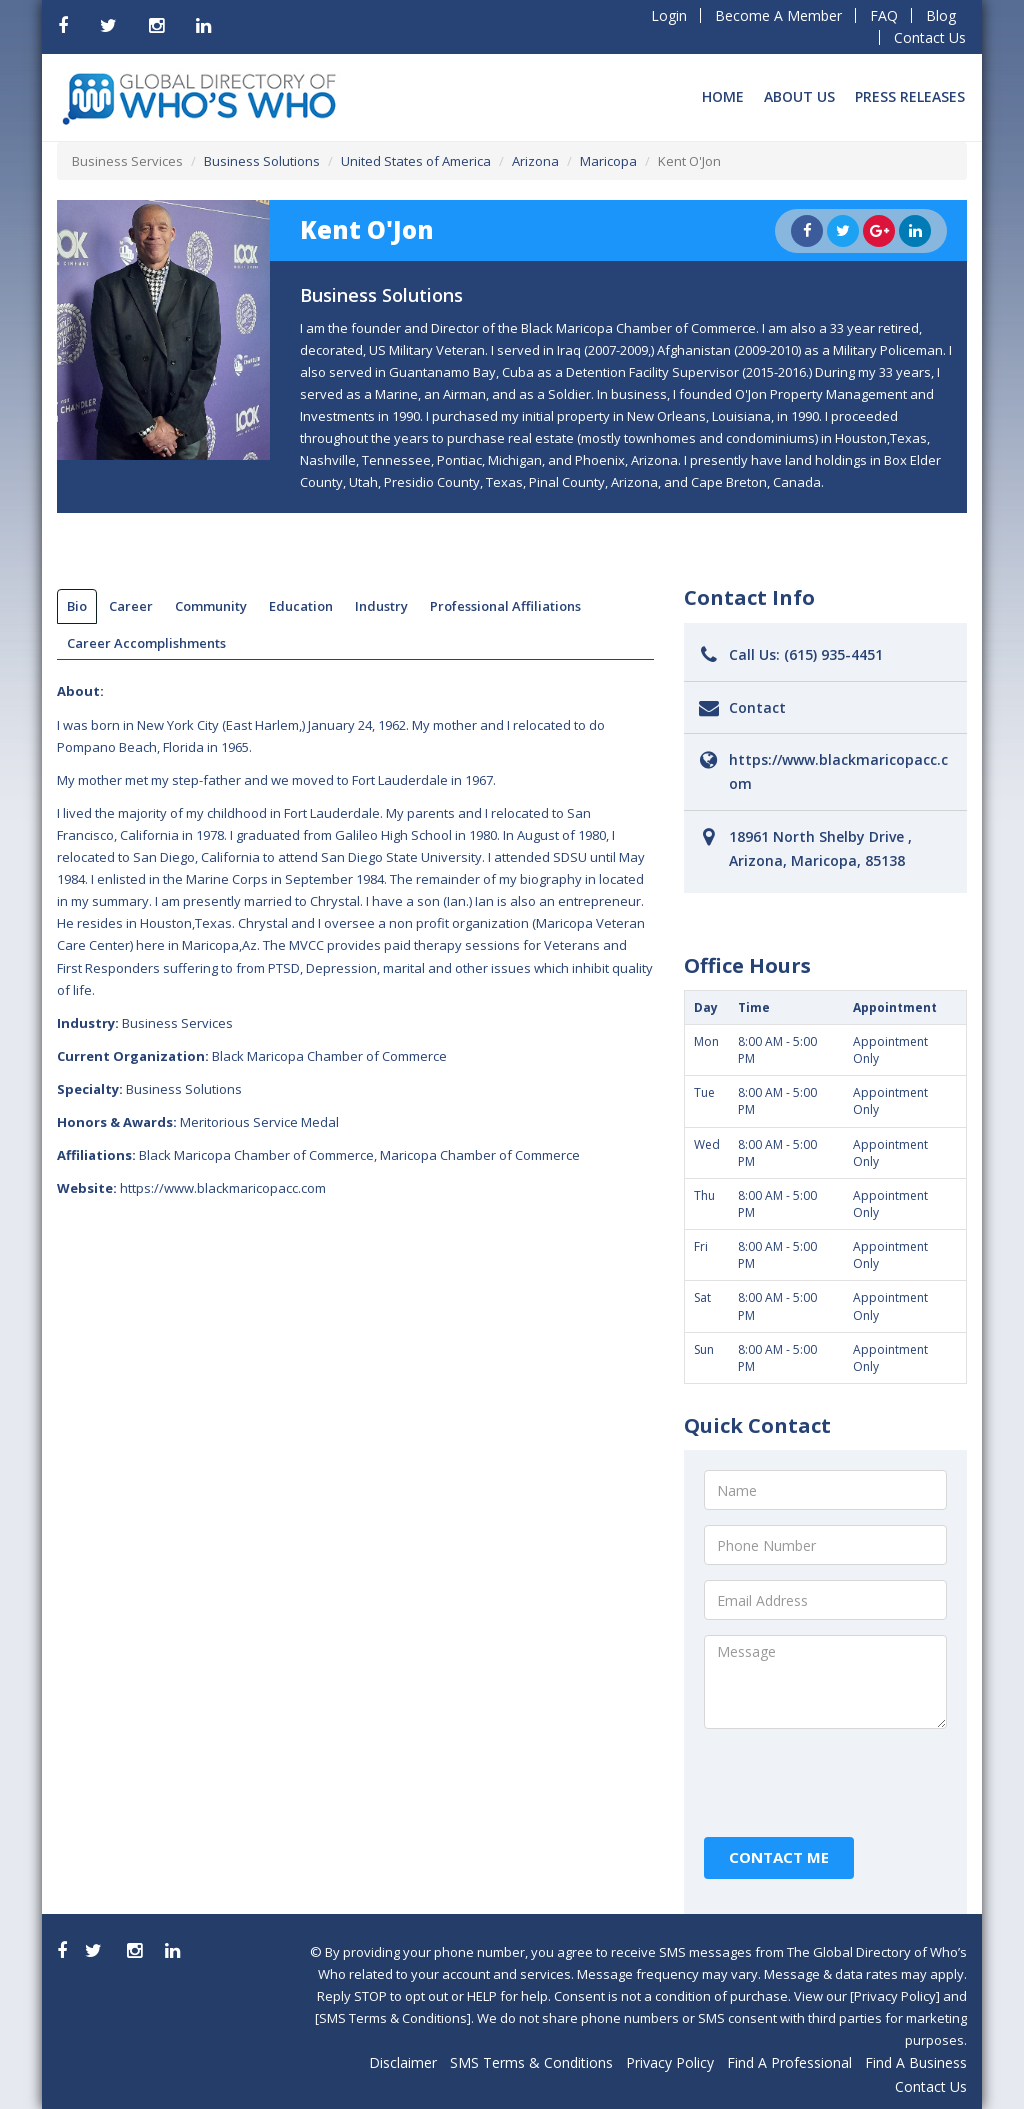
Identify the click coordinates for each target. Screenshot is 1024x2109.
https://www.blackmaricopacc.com (223, 1188)
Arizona (535, 161)
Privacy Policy (670, 2062)
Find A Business (916, 2062)
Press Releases (910, 96)
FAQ (884, 15)
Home (723, 96)
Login (669, 15)
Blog (941, 15)
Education (301, 606)
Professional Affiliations (505, 606)
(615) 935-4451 (833, 654)
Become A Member (778, 15)
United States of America (416, 161)
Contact (757, 707)
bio (77, 606)
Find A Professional (789, 2062)
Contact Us (930, 37)
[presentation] (856, 1783)
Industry (381, 606)
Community (211, 606)
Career (131, 606)
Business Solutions (262, 161)
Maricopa (608, 161)
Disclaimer (403, 2062)
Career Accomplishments (146, 643)
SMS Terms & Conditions (531, 2062)
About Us (799, 96)
